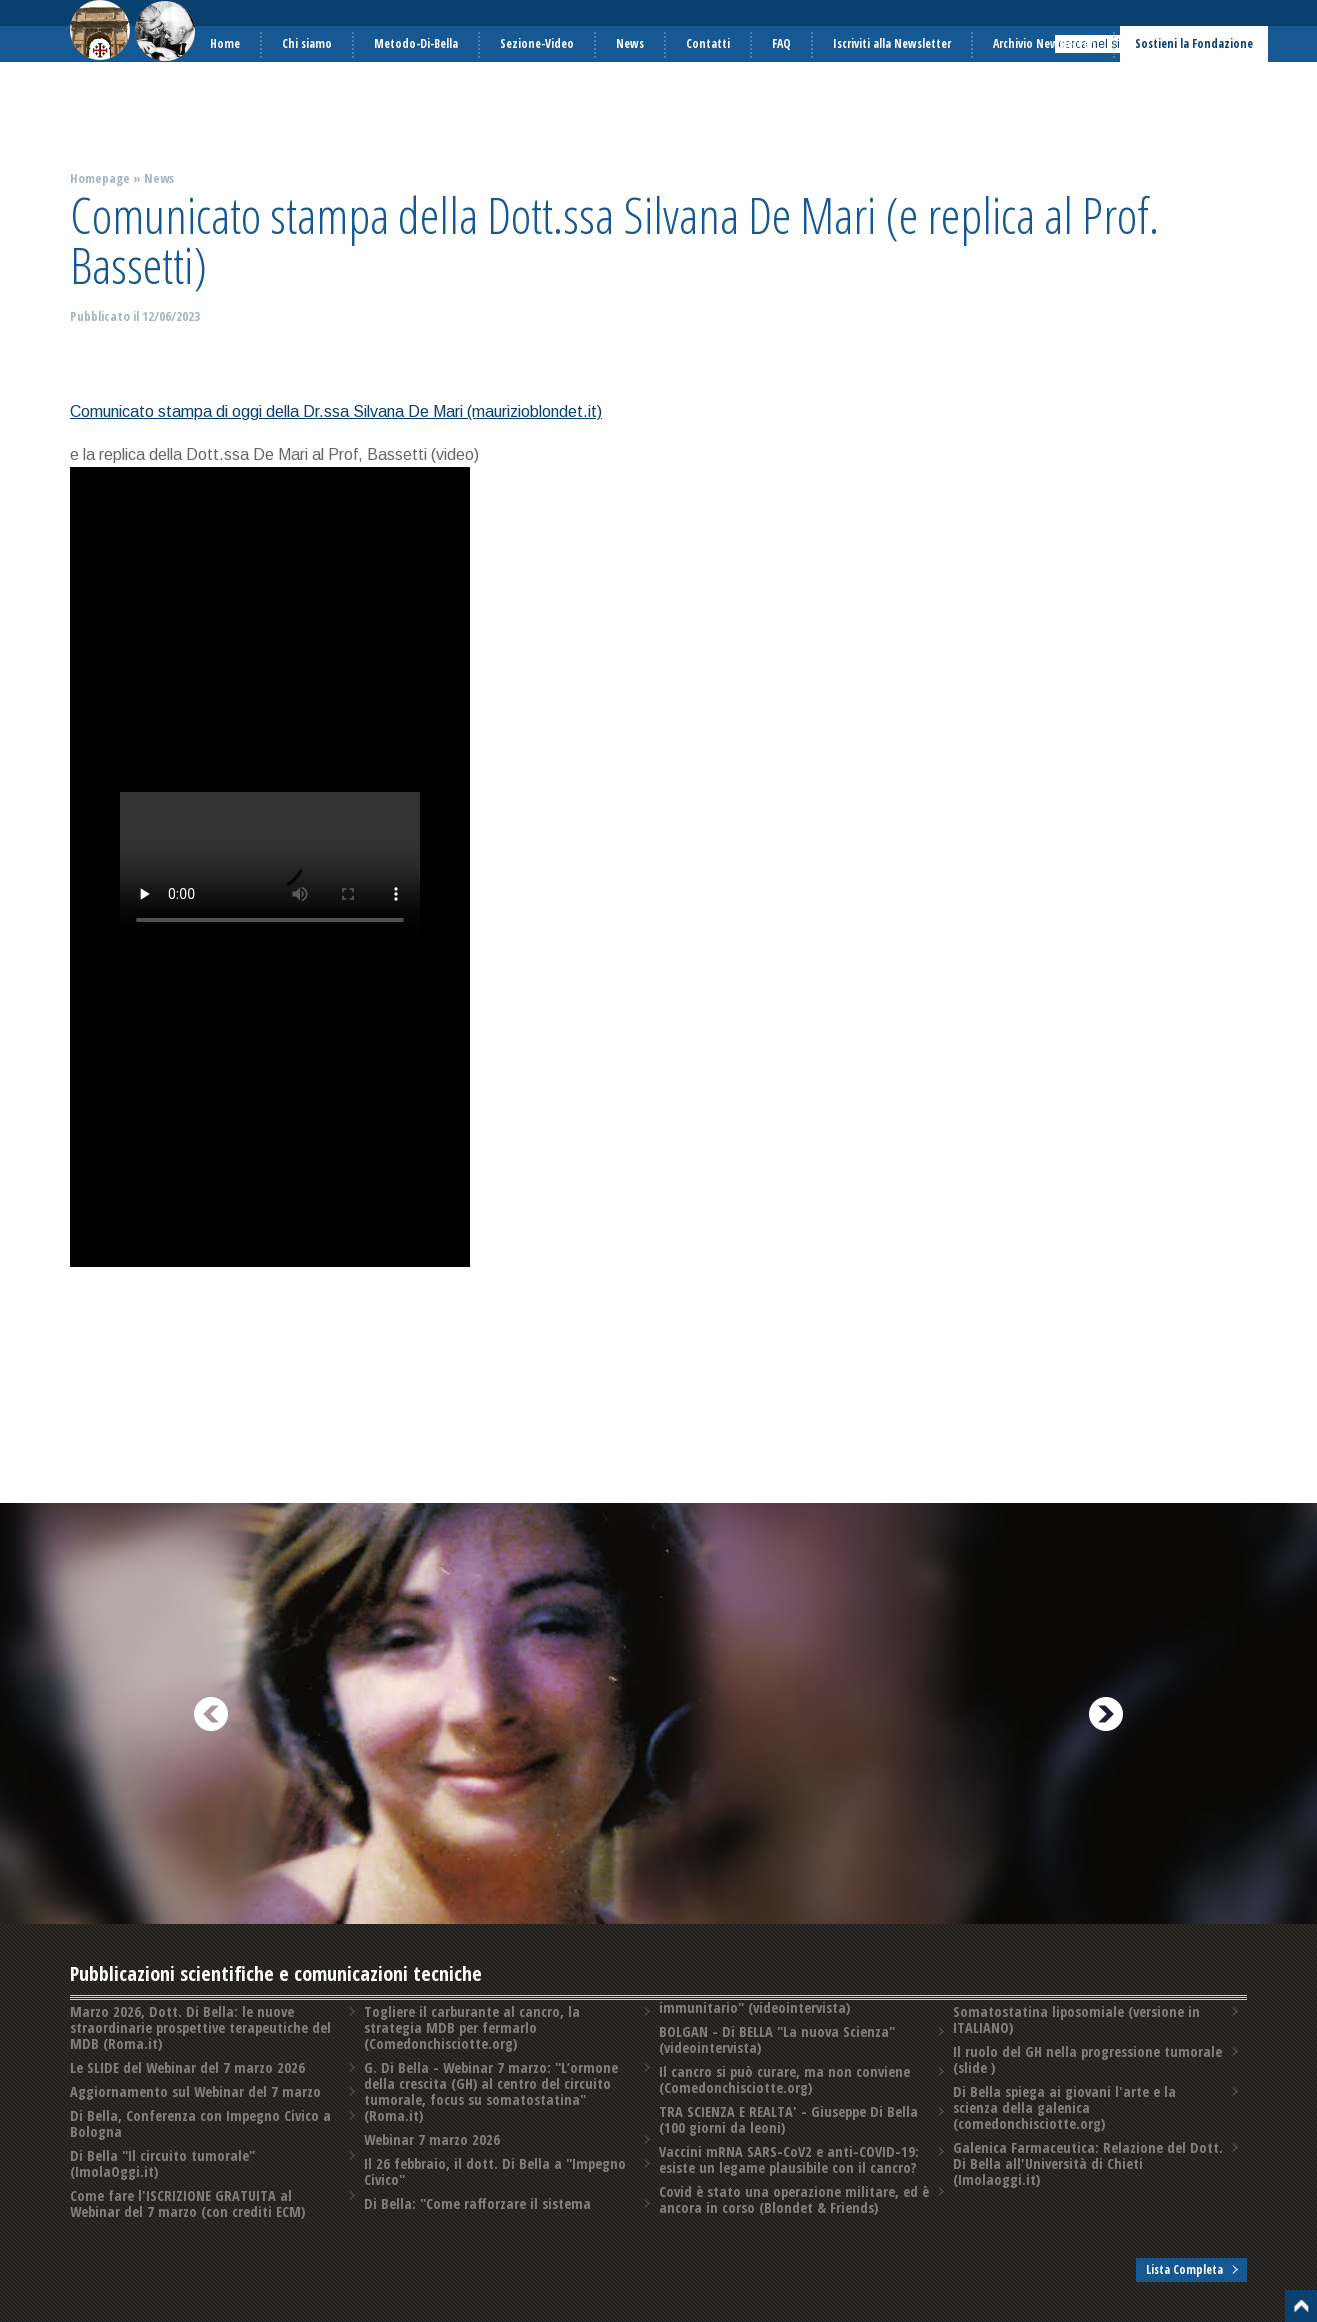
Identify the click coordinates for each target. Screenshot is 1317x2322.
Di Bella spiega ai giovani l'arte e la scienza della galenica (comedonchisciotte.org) (1064, 2107)
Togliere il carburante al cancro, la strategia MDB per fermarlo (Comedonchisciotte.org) (472, 2027)
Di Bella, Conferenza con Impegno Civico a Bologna (200, 2123)
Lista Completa (1184, 2269)
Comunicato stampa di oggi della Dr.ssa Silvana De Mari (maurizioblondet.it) (336, 411)
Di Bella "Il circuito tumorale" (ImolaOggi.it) (162, 2163)
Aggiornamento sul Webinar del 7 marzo (195, 2091)
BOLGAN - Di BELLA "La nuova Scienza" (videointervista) (777, 2039)
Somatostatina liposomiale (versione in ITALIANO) (1076, 2019)
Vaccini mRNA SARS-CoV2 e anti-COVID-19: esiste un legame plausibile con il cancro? (789, 2159)
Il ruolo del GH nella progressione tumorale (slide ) (1087, 2059)
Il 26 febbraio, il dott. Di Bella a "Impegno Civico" (495, 2171)
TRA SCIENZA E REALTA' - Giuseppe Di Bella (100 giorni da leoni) (788, 2119)
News (159, 178)
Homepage (100, 178)
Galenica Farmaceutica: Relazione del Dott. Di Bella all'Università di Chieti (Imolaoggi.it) (1088, 2163)
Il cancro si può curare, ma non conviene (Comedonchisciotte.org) (784, 2079)
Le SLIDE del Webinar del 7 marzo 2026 (187, 2067)
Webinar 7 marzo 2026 (432, 2139)
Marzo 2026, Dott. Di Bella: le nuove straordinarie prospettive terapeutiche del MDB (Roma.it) (200, 2027)
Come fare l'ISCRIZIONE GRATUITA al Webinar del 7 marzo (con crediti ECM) (187, 2203)
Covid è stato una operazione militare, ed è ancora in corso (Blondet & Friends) (794, 2199)
